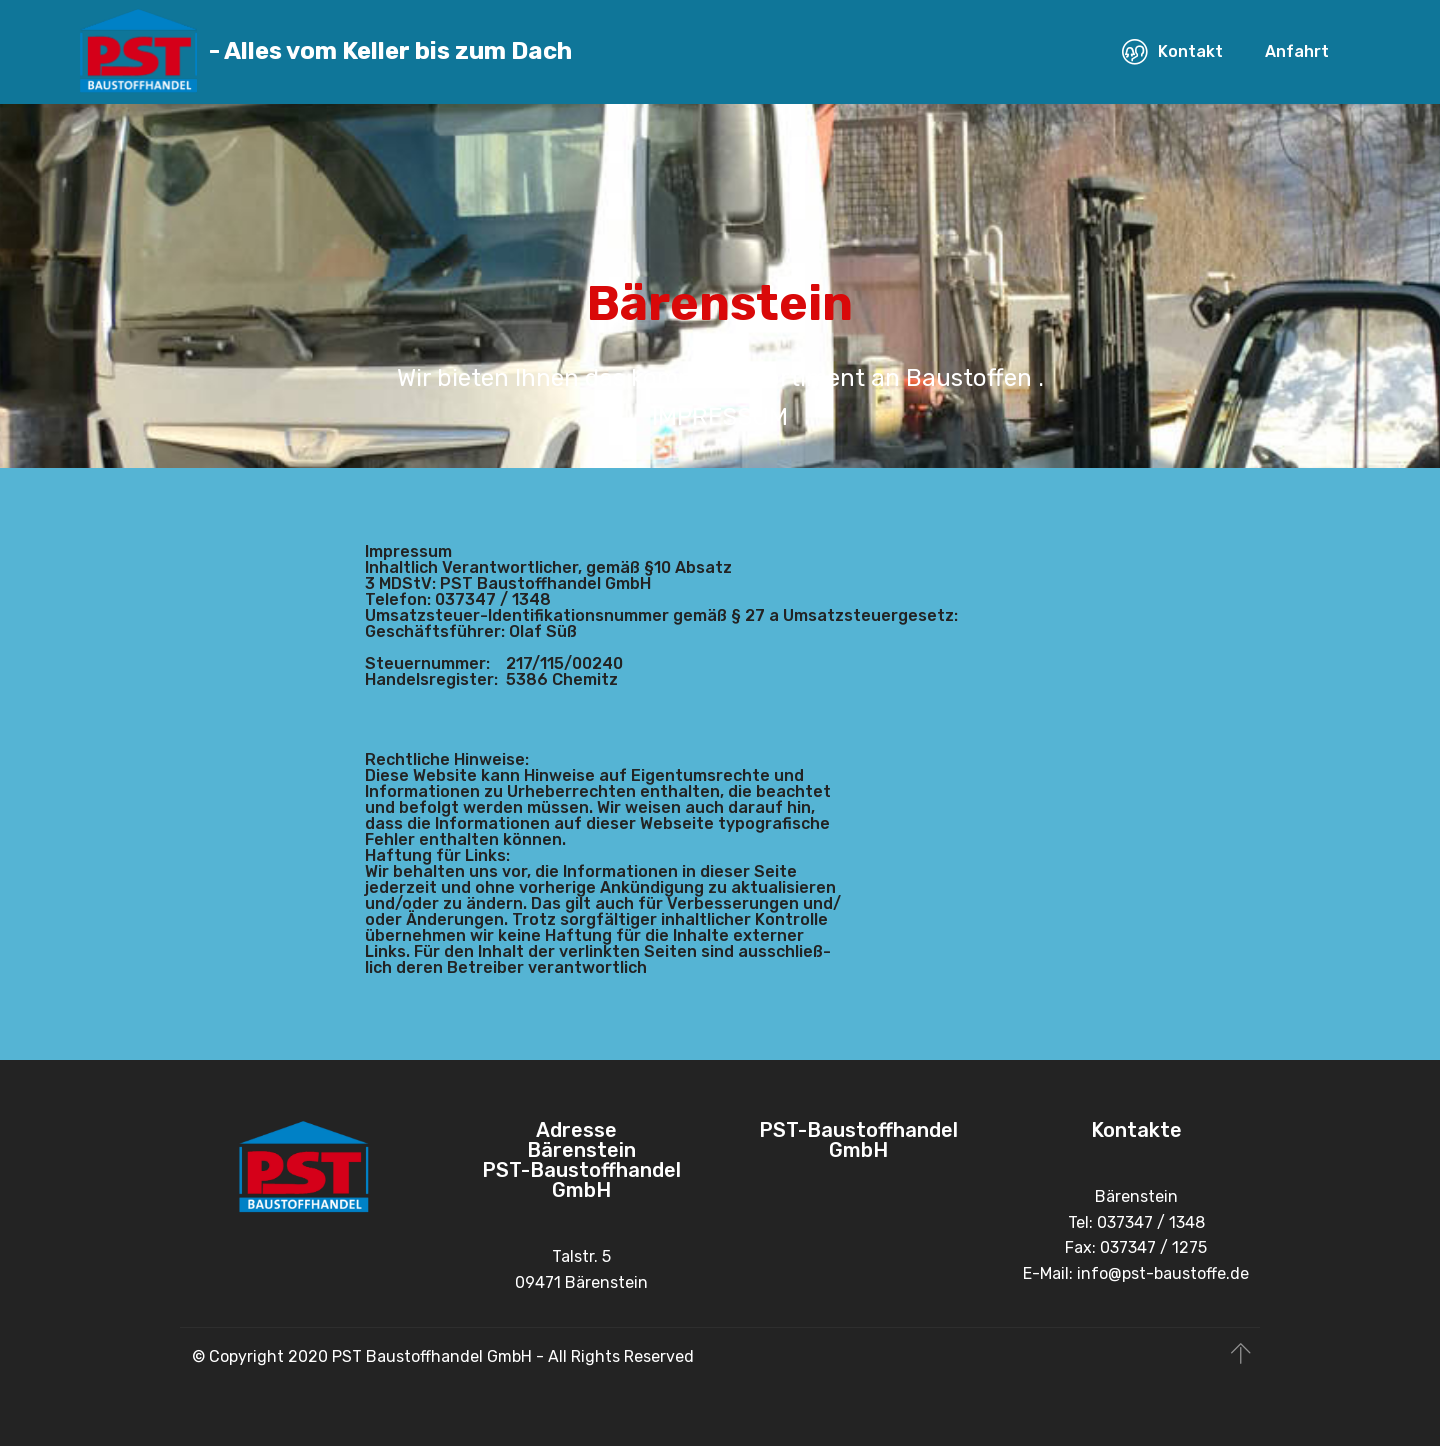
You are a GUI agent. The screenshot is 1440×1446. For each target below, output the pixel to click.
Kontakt (1172, 51)
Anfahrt (1297, 51)
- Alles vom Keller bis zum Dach (390, 51)
